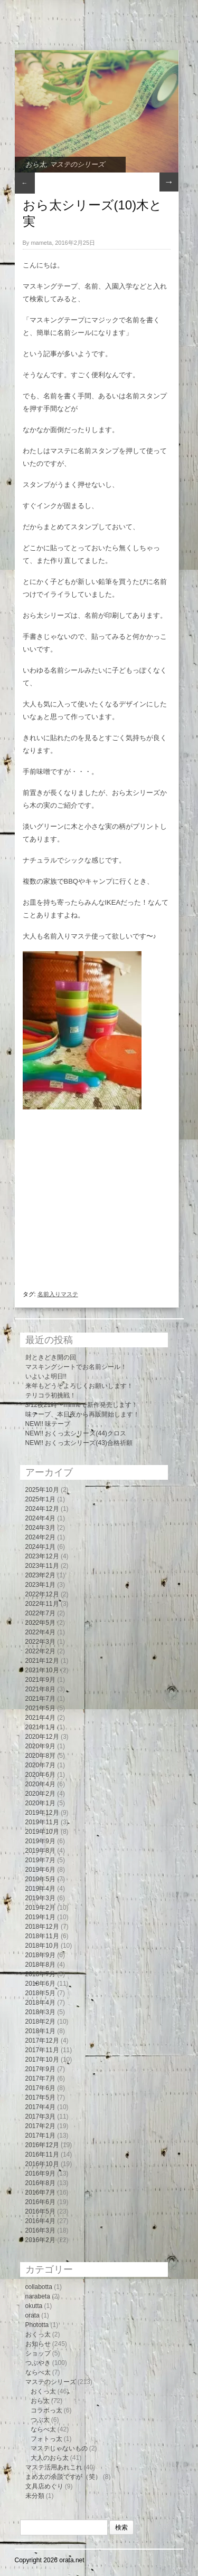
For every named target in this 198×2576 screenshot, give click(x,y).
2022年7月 (40, 1613)
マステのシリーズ (77, 164)
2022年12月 (42, 1594)
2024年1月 (40, 1546)
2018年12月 (42, 1926)
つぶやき (38, 2363)
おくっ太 (38, 2334)
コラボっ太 (46, 2410)
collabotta (38, 2287)
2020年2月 (40, 1793)
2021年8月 (40, 1689)
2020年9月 (40, 1746)
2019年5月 (40, 1879)
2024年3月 (40, 1527)
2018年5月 (40, 1993)
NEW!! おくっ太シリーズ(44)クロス (75, 1433)
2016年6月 (40, 2202)
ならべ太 (38, 2372)
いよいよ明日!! (46, 1376)
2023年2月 (40, 1575)
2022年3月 (40, 1641)
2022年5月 (40, 1622)
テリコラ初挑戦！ (50, 1395)
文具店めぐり (44, 2486)
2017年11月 (42, 2050)
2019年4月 (40, 1888)
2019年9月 (40, 1841)
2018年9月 (40, 1955)
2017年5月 (40, 2097)
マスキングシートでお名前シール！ (76, 1367)
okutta (34, 2306)
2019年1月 (40, 1917)
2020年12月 (42, 1736)
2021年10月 (42, 1670)
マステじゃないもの (59, 2448)
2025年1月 (40, 1499)
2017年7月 (40, 2078)
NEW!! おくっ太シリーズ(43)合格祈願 (79, 1443)
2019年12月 (42, 1812)
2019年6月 (40, 1869)
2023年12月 (42, 1556)
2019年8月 (40, 1850)
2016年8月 (40, 2183)
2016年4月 (40, 2221)
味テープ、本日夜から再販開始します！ (82, 1414)
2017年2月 (40, 2126)
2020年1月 (40, 1803)
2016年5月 (40, 2211)
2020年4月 (40, 1784)
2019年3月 (40, 1898)
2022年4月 (40, 1632)
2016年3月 (40, 2230)
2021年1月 (40, 1727)
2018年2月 (40, 2021)
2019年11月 (42, 1822)
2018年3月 (40, 2012)
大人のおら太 (50, 2458)
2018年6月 (40, 1983)
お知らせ (38, 2344)
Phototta (37, 2325)
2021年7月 (40, 1698)
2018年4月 (40, 2002)
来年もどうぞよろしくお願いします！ (79, 1386)
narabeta (37, 2296)
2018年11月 (42, 1936)
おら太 (35, 164)
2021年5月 (40, 1708)
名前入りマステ (57, 1294)
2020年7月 (40, 1765)
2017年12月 (42, 2040)
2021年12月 (42, 1660)
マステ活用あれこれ (53, 2467)
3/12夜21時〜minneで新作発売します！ (81, 1405)
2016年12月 (42, 2145)
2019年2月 (40, 1907)
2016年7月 (40, 2192)
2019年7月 (40, 1860)
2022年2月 (40, 1651)
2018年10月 (42, 1945)
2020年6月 (40, 1774)
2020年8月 (40, 1755)
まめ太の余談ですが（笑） (63, 2477)
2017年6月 (40, 2088)
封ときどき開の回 (50, 1357)
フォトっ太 (46, 2439)
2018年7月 (40, 1974)
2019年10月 (42, 1831)
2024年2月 (40, 1537)
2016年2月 (40, 2240)
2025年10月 (42, 1489)
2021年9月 (40, 1679)
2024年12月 (42, 1508)
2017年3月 (40, 2116)
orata (32, 2315)
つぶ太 (40, 2420)
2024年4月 (40, 1518)
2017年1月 (40, 2135)
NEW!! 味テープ (48, 1424)
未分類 (34, 2496)
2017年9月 (40, 2069)
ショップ (38, 2353)
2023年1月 (40, 1584)
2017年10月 (42, 2059)
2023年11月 (42, 1565)
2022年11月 (42, 1603)
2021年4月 (40, 1717)
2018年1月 (40, 2031)
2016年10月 (42, 2164)
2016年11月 (42, 2154)
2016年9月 (40, 2173)
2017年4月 (40, 2107)
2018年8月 (40, 1964)
